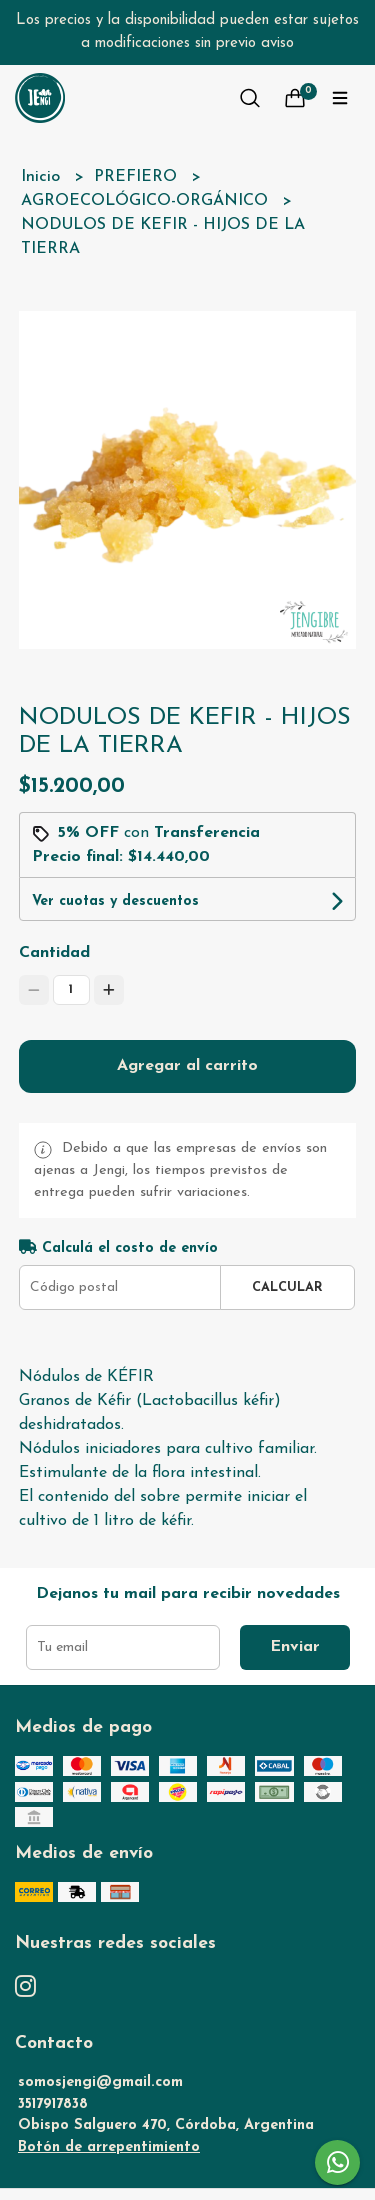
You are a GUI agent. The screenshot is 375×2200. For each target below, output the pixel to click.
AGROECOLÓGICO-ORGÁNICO (147, 201)
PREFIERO (138, 177)
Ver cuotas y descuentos (115, 901)
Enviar (295, 1647)
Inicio (43, 177)
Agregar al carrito (187, 1066)
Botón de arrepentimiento (109, 2147)
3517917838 (53, 2104)
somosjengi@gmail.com (100, 2082)
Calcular (287, 1287)
